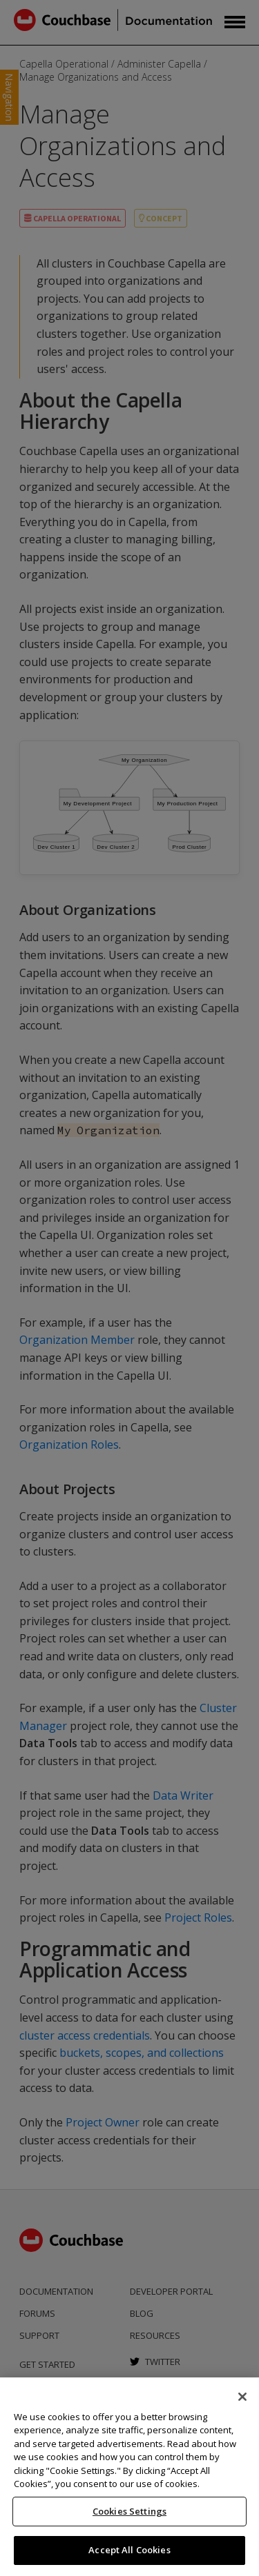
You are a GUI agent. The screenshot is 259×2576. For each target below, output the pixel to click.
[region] (129, 2476)
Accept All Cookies (129, 2550)
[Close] (242, 2397)
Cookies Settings (129, 2511)
